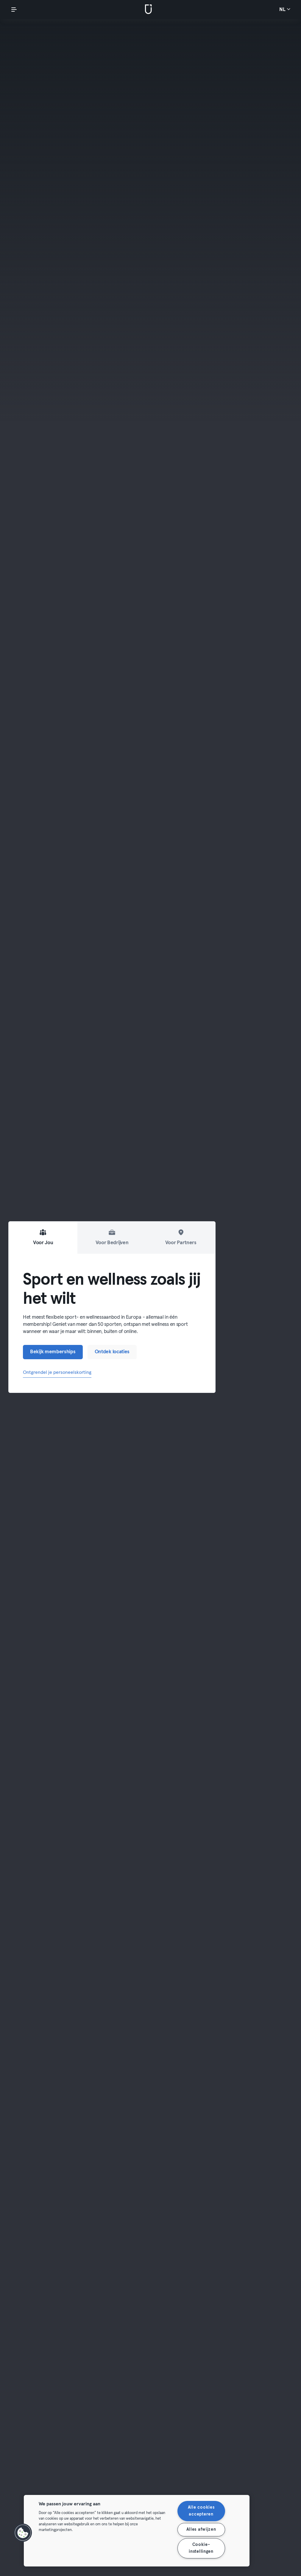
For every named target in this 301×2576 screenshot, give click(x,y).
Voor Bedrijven (112, 1237)
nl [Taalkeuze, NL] (284, 9)
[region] (136, 2530)
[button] (22, 2532)
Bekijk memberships (53, 1351)
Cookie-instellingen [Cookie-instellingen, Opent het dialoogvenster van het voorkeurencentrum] (201, 2548)
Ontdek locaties (112, 1351)
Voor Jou (43, 1237)
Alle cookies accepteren (201, 2510)
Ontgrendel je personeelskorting (57, 1372)
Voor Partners (180, 1237)
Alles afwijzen (201, 2529)
